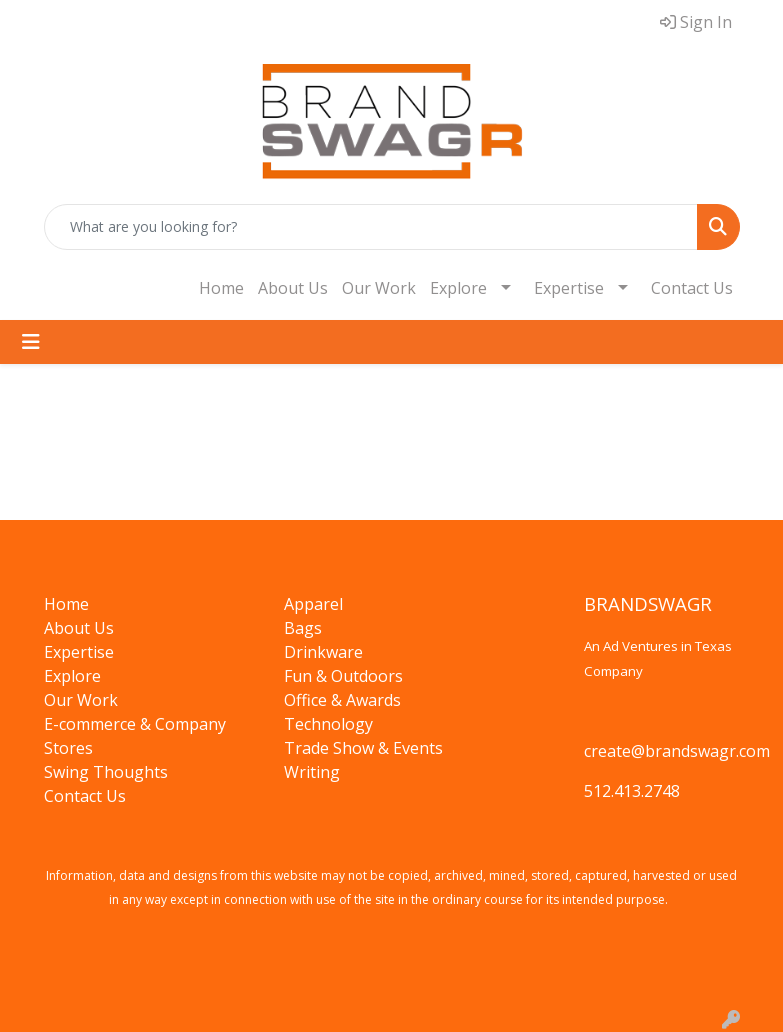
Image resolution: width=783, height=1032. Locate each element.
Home (221, 288)
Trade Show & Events (363, 748)
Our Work (379, 288)
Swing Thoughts (106, 772)
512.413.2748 (632, 791)
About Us (293, 288)
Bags (303, 628)
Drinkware (323, 652)
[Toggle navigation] (31, 342)
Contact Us (692, 288)
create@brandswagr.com (677, 751)
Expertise (569, 288)
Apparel (313, 604)
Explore (458, 288)
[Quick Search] (371, 227)
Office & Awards (342, 700)
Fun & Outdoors (343, 676)
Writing (312, 772)
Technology (328, 724)
